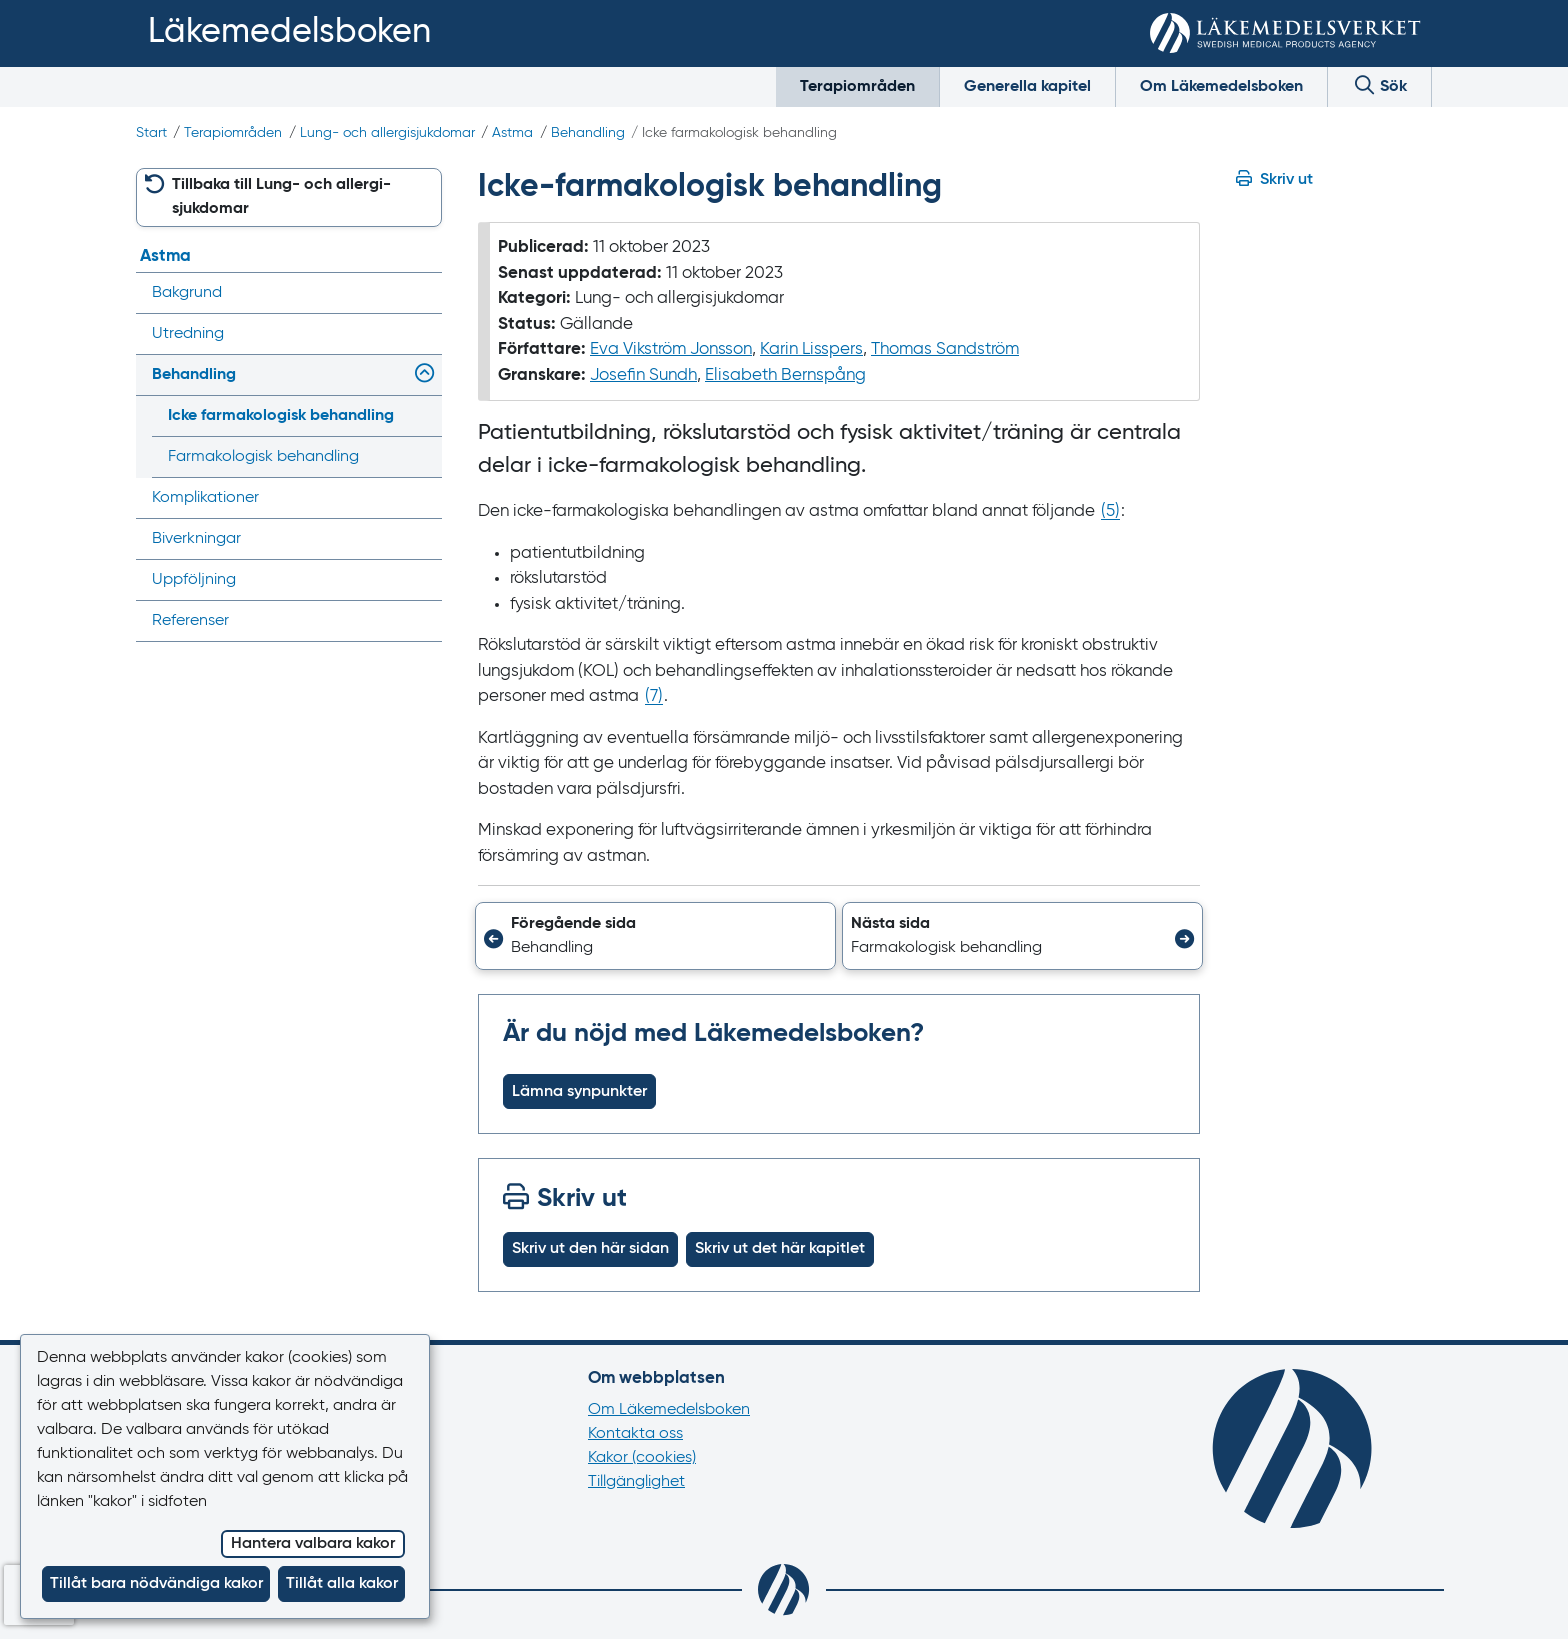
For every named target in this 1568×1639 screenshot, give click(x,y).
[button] (655, 936)
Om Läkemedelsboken (1221, 87)
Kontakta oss (635, 1434)
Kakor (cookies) (642, 1458)
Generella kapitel (1027, 87)
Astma (512, 133)
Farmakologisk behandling (263, 457)
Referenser (190, 621)
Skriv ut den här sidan (590, 1249)
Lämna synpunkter (579, 1092)
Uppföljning (194, 580)
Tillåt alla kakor (342, 1584)
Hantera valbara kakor (313, 1544)
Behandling (588, 133)
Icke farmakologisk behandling (281, 416)
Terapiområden (857, 87)
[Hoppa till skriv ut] (1334, 180)
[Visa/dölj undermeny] (420, 375)
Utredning (188, 334)
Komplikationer (205, 498)
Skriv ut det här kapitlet (780, 1249)
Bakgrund (187, 293)
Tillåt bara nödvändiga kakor (156, 1584)
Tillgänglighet (636, 1482)
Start (151, 133)
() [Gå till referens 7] (654, 696)
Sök (1379, 84)
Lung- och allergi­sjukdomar (387, 133)
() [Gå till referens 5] (1110, 511)
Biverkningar (196, 539)
